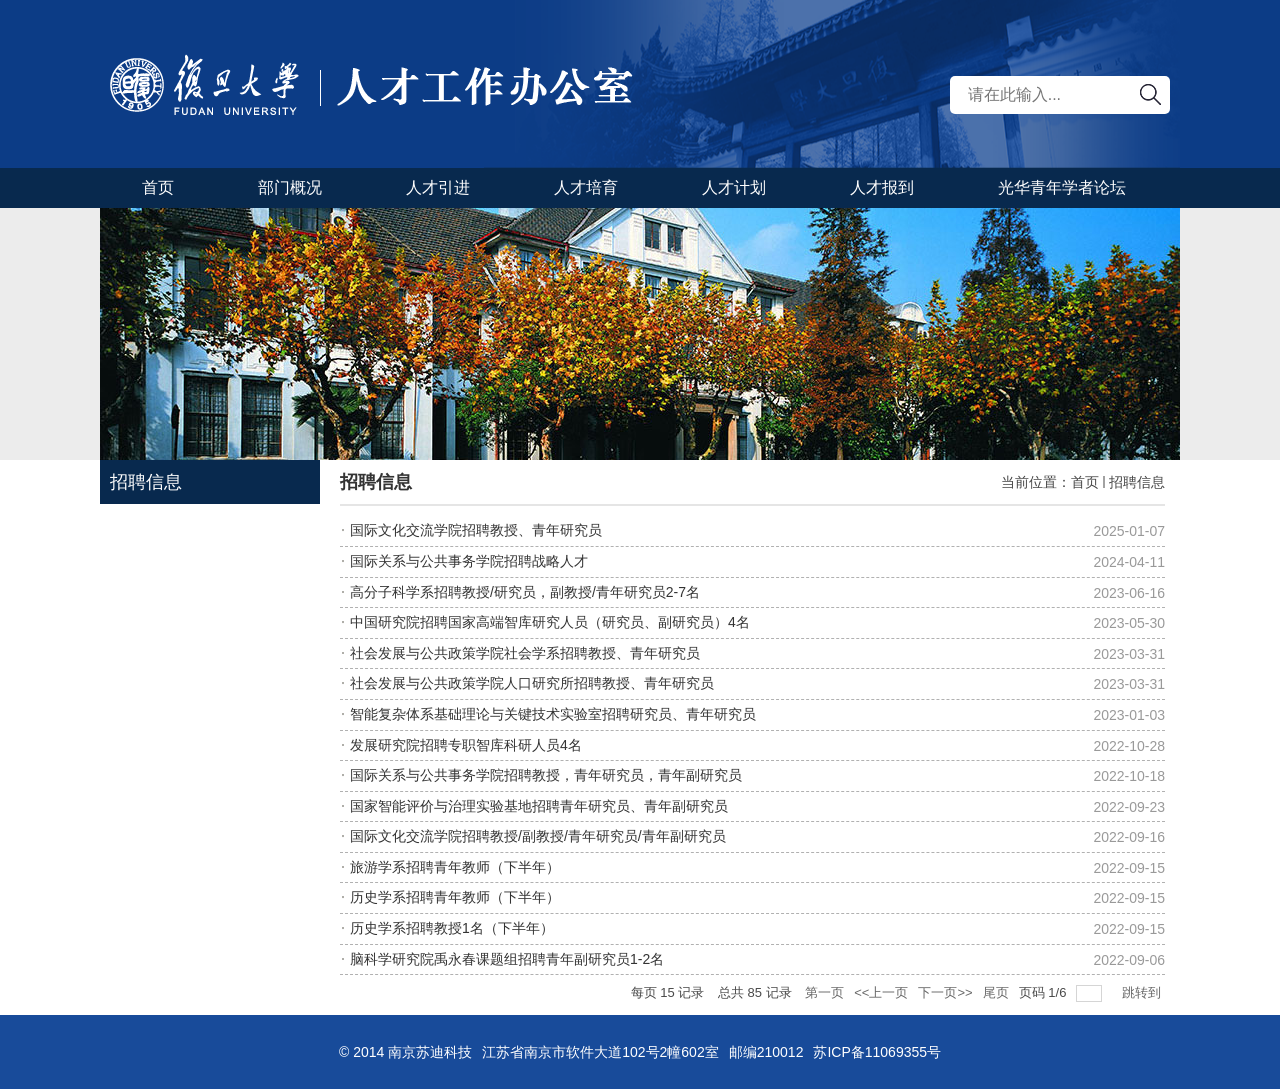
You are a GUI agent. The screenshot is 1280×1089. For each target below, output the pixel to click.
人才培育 (586, 187)
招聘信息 (1137, 482)
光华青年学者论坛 (1062, 187)
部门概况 (290, 187)
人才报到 (882, 187)
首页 (158, 187)
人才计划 (734, 187)
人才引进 (438, 187)
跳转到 (1143, 992)
